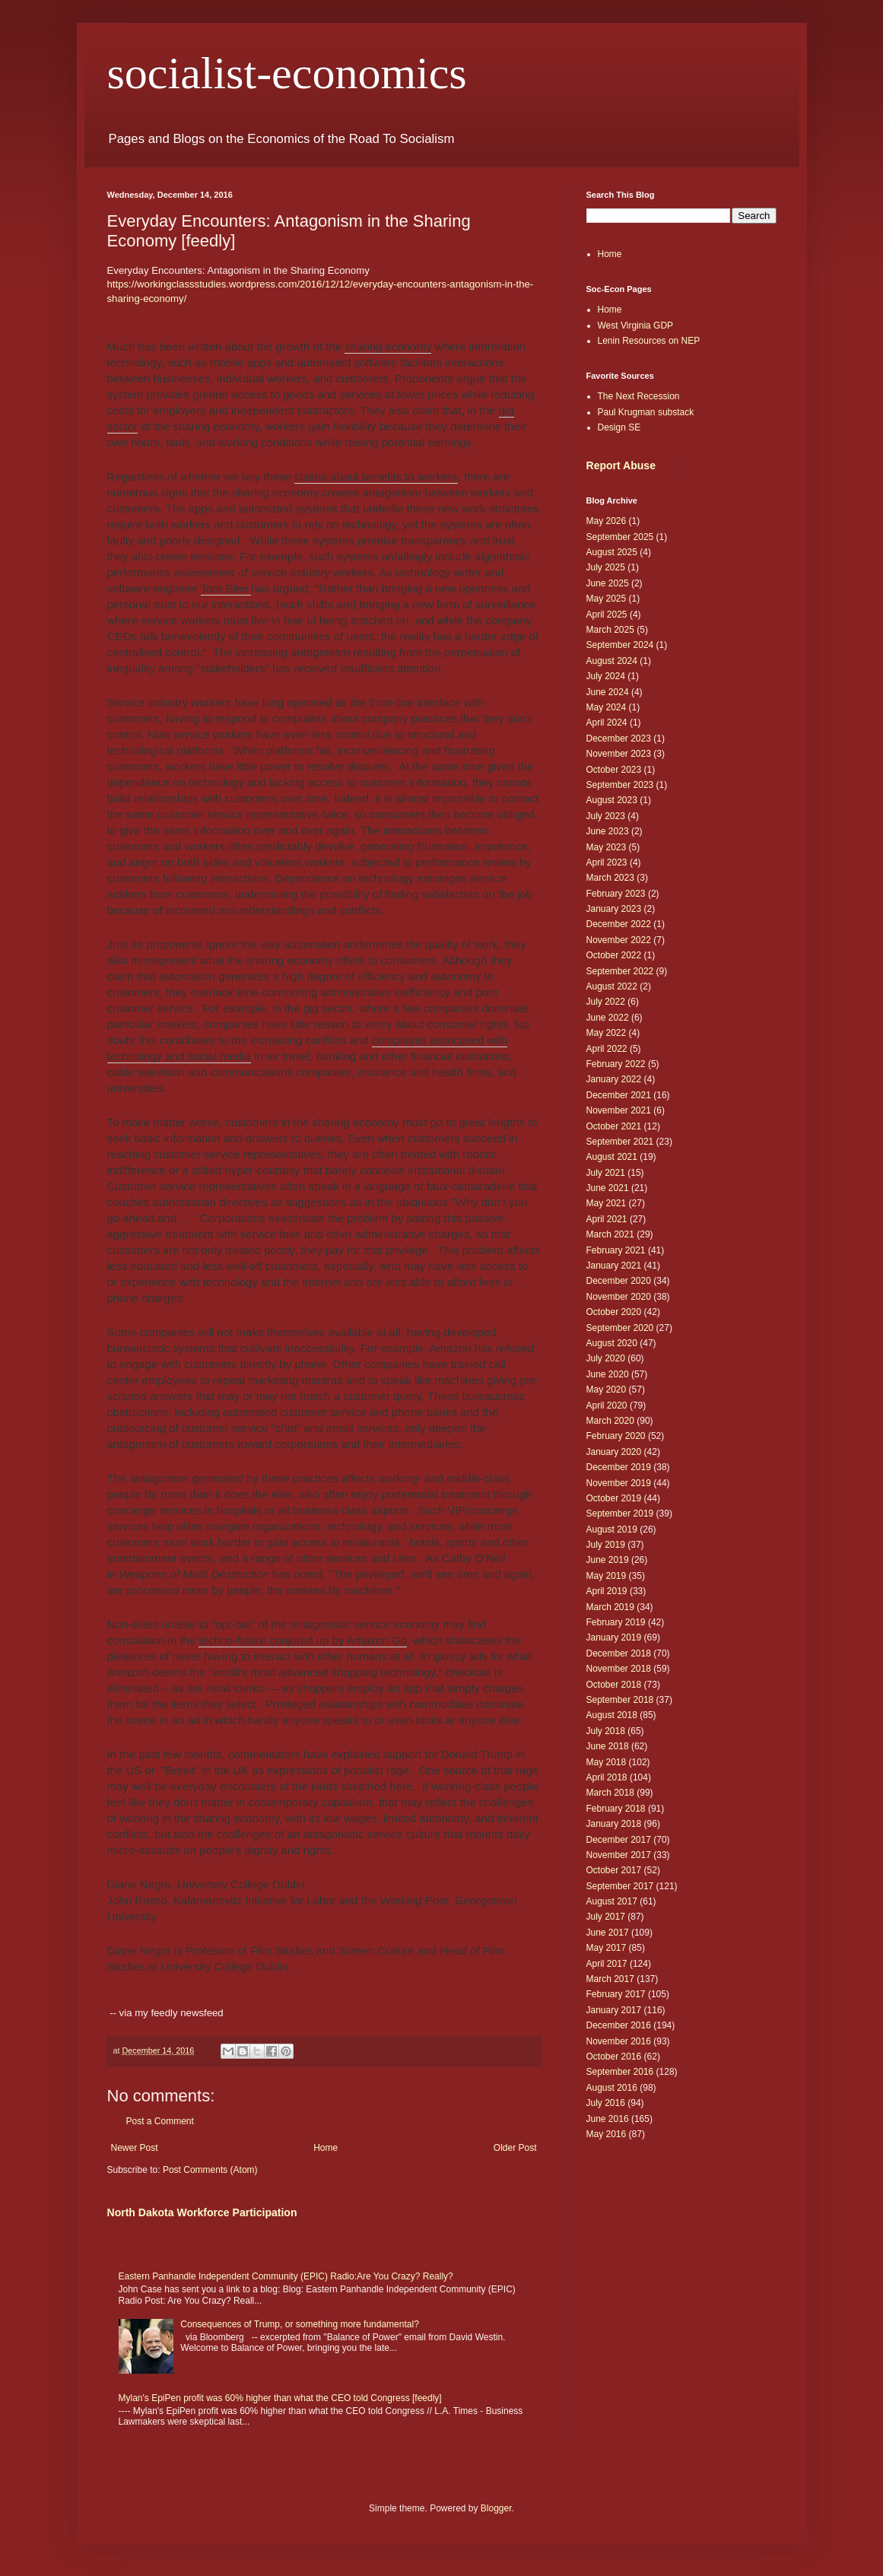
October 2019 (614, 1498)
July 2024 (605, 676)
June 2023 (607, 831)
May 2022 (606, 1033)
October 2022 (614, 955)
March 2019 (610, 1607)
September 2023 (620, 785)
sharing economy (388, 346)
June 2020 (607, 1374)
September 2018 (620, 1700)
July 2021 (605, 1172)
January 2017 (614, 2010)
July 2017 (605, 1916)
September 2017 (620, 1886)
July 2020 (605, 1358)
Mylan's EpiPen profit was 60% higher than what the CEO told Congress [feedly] (280, 2398)
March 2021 (610, 1234)
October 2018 (614, 1684)
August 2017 (611, 1901)
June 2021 (607, 1188)
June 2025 (607, 583)
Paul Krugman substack (646, 412)
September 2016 (620, 2071)
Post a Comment (160, 2121)
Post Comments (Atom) (210, 2170)
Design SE (619, 427)
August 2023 (611, 800)
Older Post (515, 2147)
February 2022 (616, 1064)
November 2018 (618, 1668)
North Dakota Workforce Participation (202, 2212)
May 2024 (606, 707)
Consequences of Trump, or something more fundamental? (299, 2324)
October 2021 (614, 1126)
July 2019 (605, 1544)
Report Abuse (621, 465)
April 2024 (606, 722)
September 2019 (620, 1513)
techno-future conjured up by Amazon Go (303, 1640)
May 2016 (606, 2134)
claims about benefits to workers (375, 476)
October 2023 (614, 769)
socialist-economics (287, 73)
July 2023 (605, 816)
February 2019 (616, 1622)
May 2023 (606, 847)
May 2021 (606, 1203)
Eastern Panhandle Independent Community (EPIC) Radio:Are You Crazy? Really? (286, 2276)
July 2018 (605, 1731)
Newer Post (134, 2147)
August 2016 (611, 2087)
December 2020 (618, 1280)
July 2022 (605, 1001)
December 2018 (618, 1653)
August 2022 (611, 986)
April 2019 (606, 1591)
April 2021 (606, 1219)
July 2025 (605, 567)
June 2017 (607, 1932)
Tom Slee (226, 588)
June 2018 (607, 1746)
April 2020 (606, 1405)
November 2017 (618, 1855)
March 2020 (610, 1420)
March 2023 (610, 877)
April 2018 (606, 1777)
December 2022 (618, 924)
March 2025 (610, 629)
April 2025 (606, 614)
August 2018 (611, 1715)
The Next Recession (639, 396)
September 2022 (620, 971)
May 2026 (606, 521)
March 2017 (610, 1979)
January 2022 (614, 1079)
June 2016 (607, 2119)
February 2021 (616, 1250)
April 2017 (606, 1963)
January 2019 (614, 1637)
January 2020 (614, 1452)
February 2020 (616, 1436)
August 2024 (611, 661)
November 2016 (618, 2041)
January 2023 (614, 909)
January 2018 (614, 1823)
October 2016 (614, 2056)
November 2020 (618, 1296)
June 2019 (607, 1560)
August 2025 (611, 552)
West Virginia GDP (636, 325)
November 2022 (618, 940)
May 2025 (606, 598)
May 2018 (606, 1762)
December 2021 (618, 1095)
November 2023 (618, 753)
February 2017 (616, 1994)
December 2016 (618, 2025)
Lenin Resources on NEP (649, 340)
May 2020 (606, 1389)
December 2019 (618, 1467)
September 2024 (620, 645)
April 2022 (606, 1048)
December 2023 (618, 738)
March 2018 (610, 1792)
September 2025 (620, 537)
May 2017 (606, 1947)
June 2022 (607, 1017)
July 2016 (605, 2103)
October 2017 (614, 1870)
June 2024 (607, 692)
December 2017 (618, 1839)
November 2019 (618, 1483)
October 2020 (614, 1312)
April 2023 (606, 862)
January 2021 (614, 1265)
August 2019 (611, 1529)
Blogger (496, 2508)
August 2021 (611, 1156)
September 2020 (620, 1328)
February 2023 (616, 893)
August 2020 (611, 1343)
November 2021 (618, 1110)
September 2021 (620, 1141)
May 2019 (606, 1576)
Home (325, 2147)
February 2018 (616, 1808)
